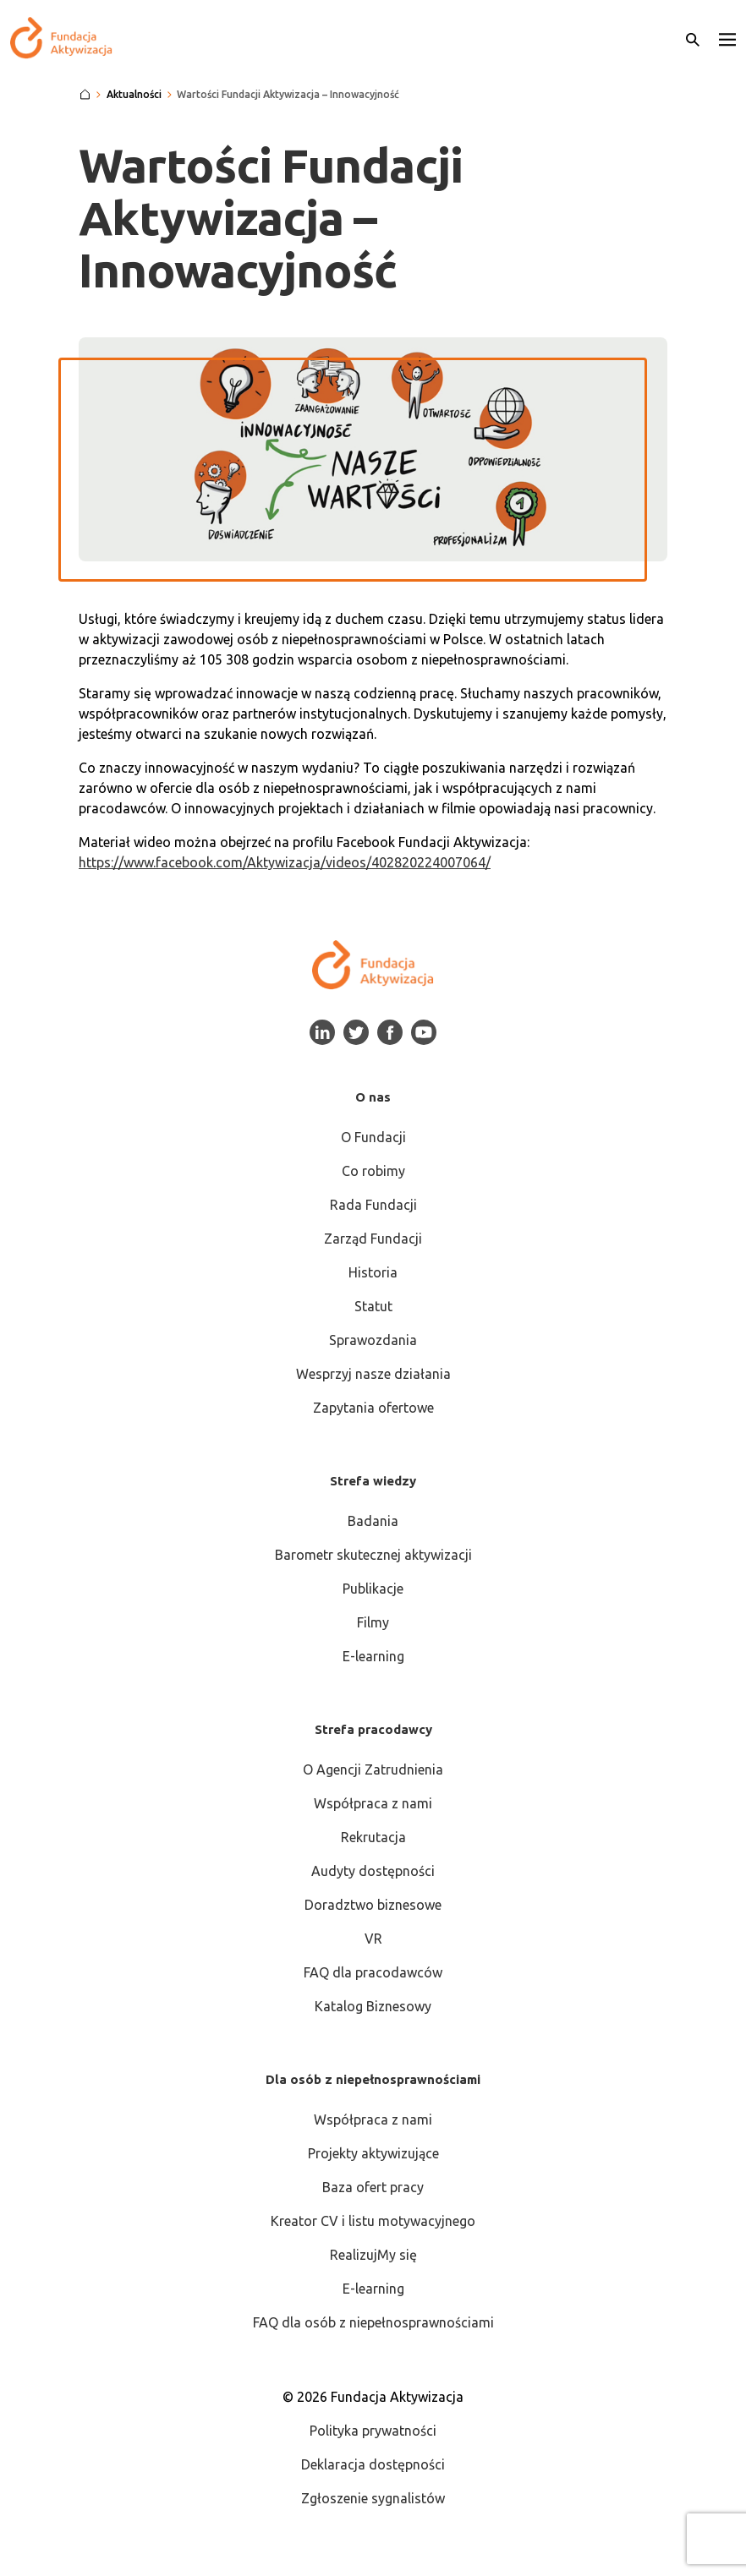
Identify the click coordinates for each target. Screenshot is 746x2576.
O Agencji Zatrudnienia (373, 1769)
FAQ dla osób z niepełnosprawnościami (373, 2322)
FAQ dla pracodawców (373, 1972)
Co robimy (373, 1171)
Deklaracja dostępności (373, 2464)
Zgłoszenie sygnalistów (373, 2498)
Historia (373, 1272)
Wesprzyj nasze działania (373, 1373)
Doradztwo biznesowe (373, 1904)
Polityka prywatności (373, 2430)
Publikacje (373, 1588)
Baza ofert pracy (373, 2187)
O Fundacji (373, 1137)
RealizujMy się (373, 2254)
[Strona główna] (85, 94)
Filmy (373, 1622)
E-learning (373, 1656)
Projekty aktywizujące (373, 2153)
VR (373, 1938)
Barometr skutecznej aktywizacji (373, 1554)
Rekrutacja (373, 1837)
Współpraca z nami (373, 1803)
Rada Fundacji (373, 1204)
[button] (727, 38)
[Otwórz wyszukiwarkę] (692, 38)
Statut (373, 1306)
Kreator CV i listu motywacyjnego (373, 2221)
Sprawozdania (373, 1340)
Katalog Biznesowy (373, 2006)
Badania (373, 1521)
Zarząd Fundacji (373, 1238)
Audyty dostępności (373, 1871)
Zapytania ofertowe (373, 1407)
